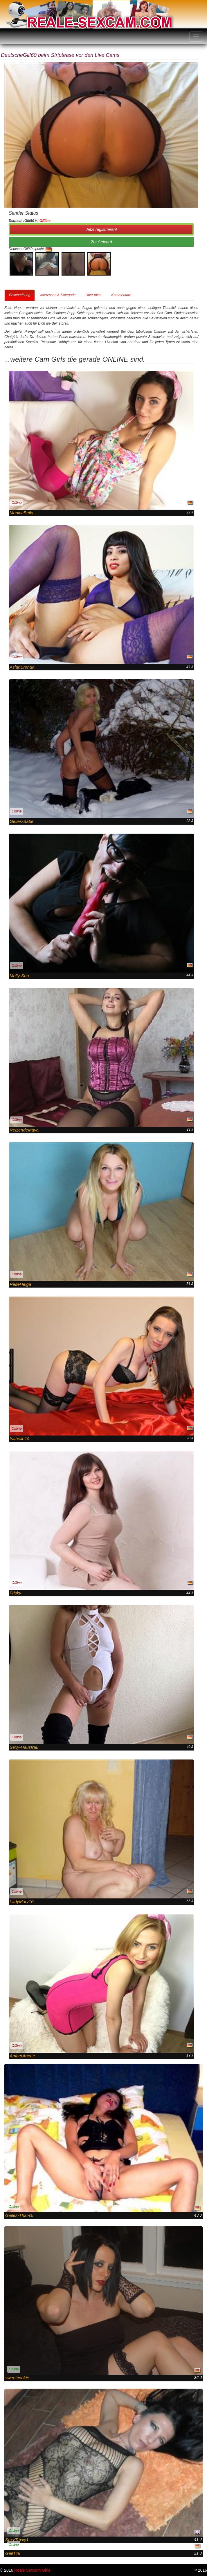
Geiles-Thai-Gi (19, 2215)
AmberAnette (22, 2055)
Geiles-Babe (22, 821)
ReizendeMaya (24, 1129)
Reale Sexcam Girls (32, 2570)
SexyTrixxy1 (17, 2539)
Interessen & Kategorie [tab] (57, 295)
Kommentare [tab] (121, 295)
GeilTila (12, 2553)
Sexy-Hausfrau (24, 1747)
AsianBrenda (22, 667)
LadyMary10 (22, 1901)
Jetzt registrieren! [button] (101, 229)
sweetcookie (17, 2377)
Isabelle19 (19, 1438)
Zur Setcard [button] (101, 242)
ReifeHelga (20, 1284)
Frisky (15, 1592)
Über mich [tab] (93, 295)
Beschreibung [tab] (19, 295)
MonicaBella (21, 512)
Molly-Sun (19, 975)
